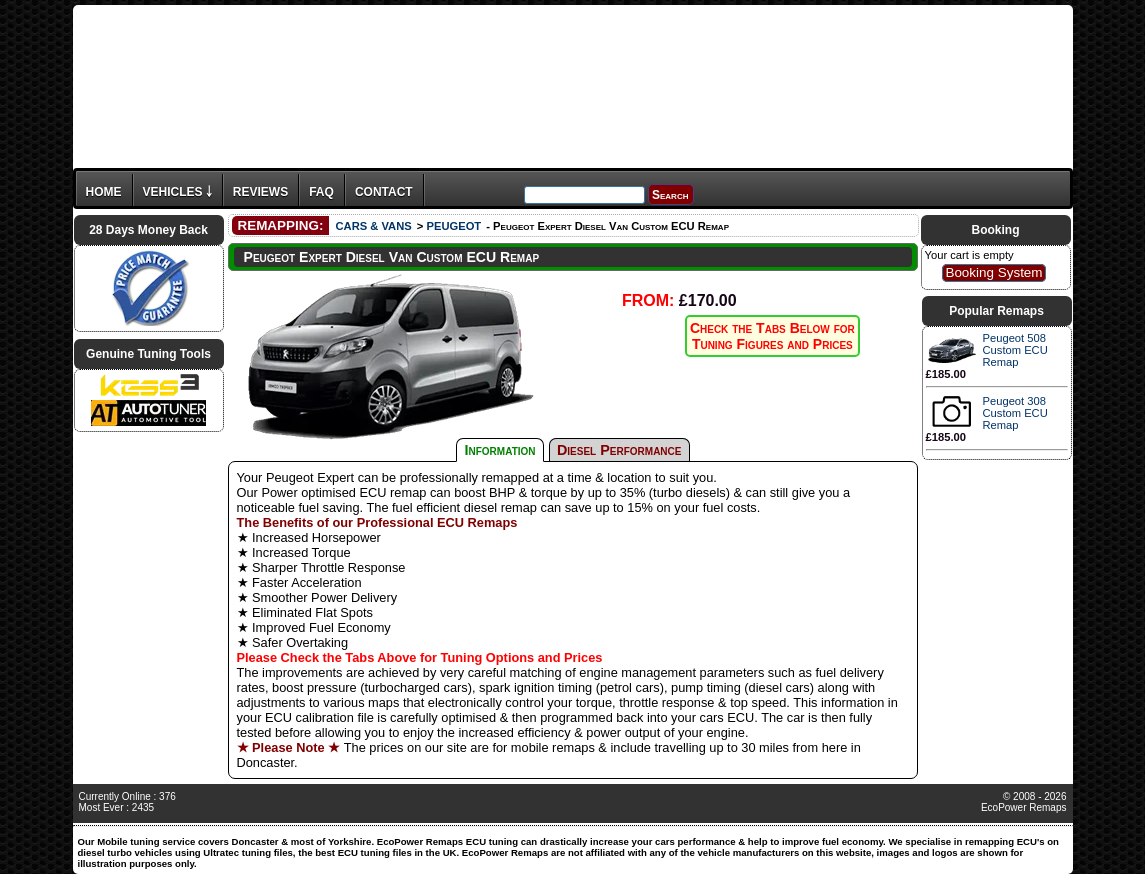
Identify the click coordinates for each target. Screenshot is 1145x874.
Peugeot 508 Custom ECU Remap (1015, 350)
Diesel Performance (619, 450)
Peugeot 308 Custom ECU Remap (1015, 413)
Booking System (993, 272)
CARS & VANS (373, 226)
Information (500, 450)
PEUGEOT (453, 226)
